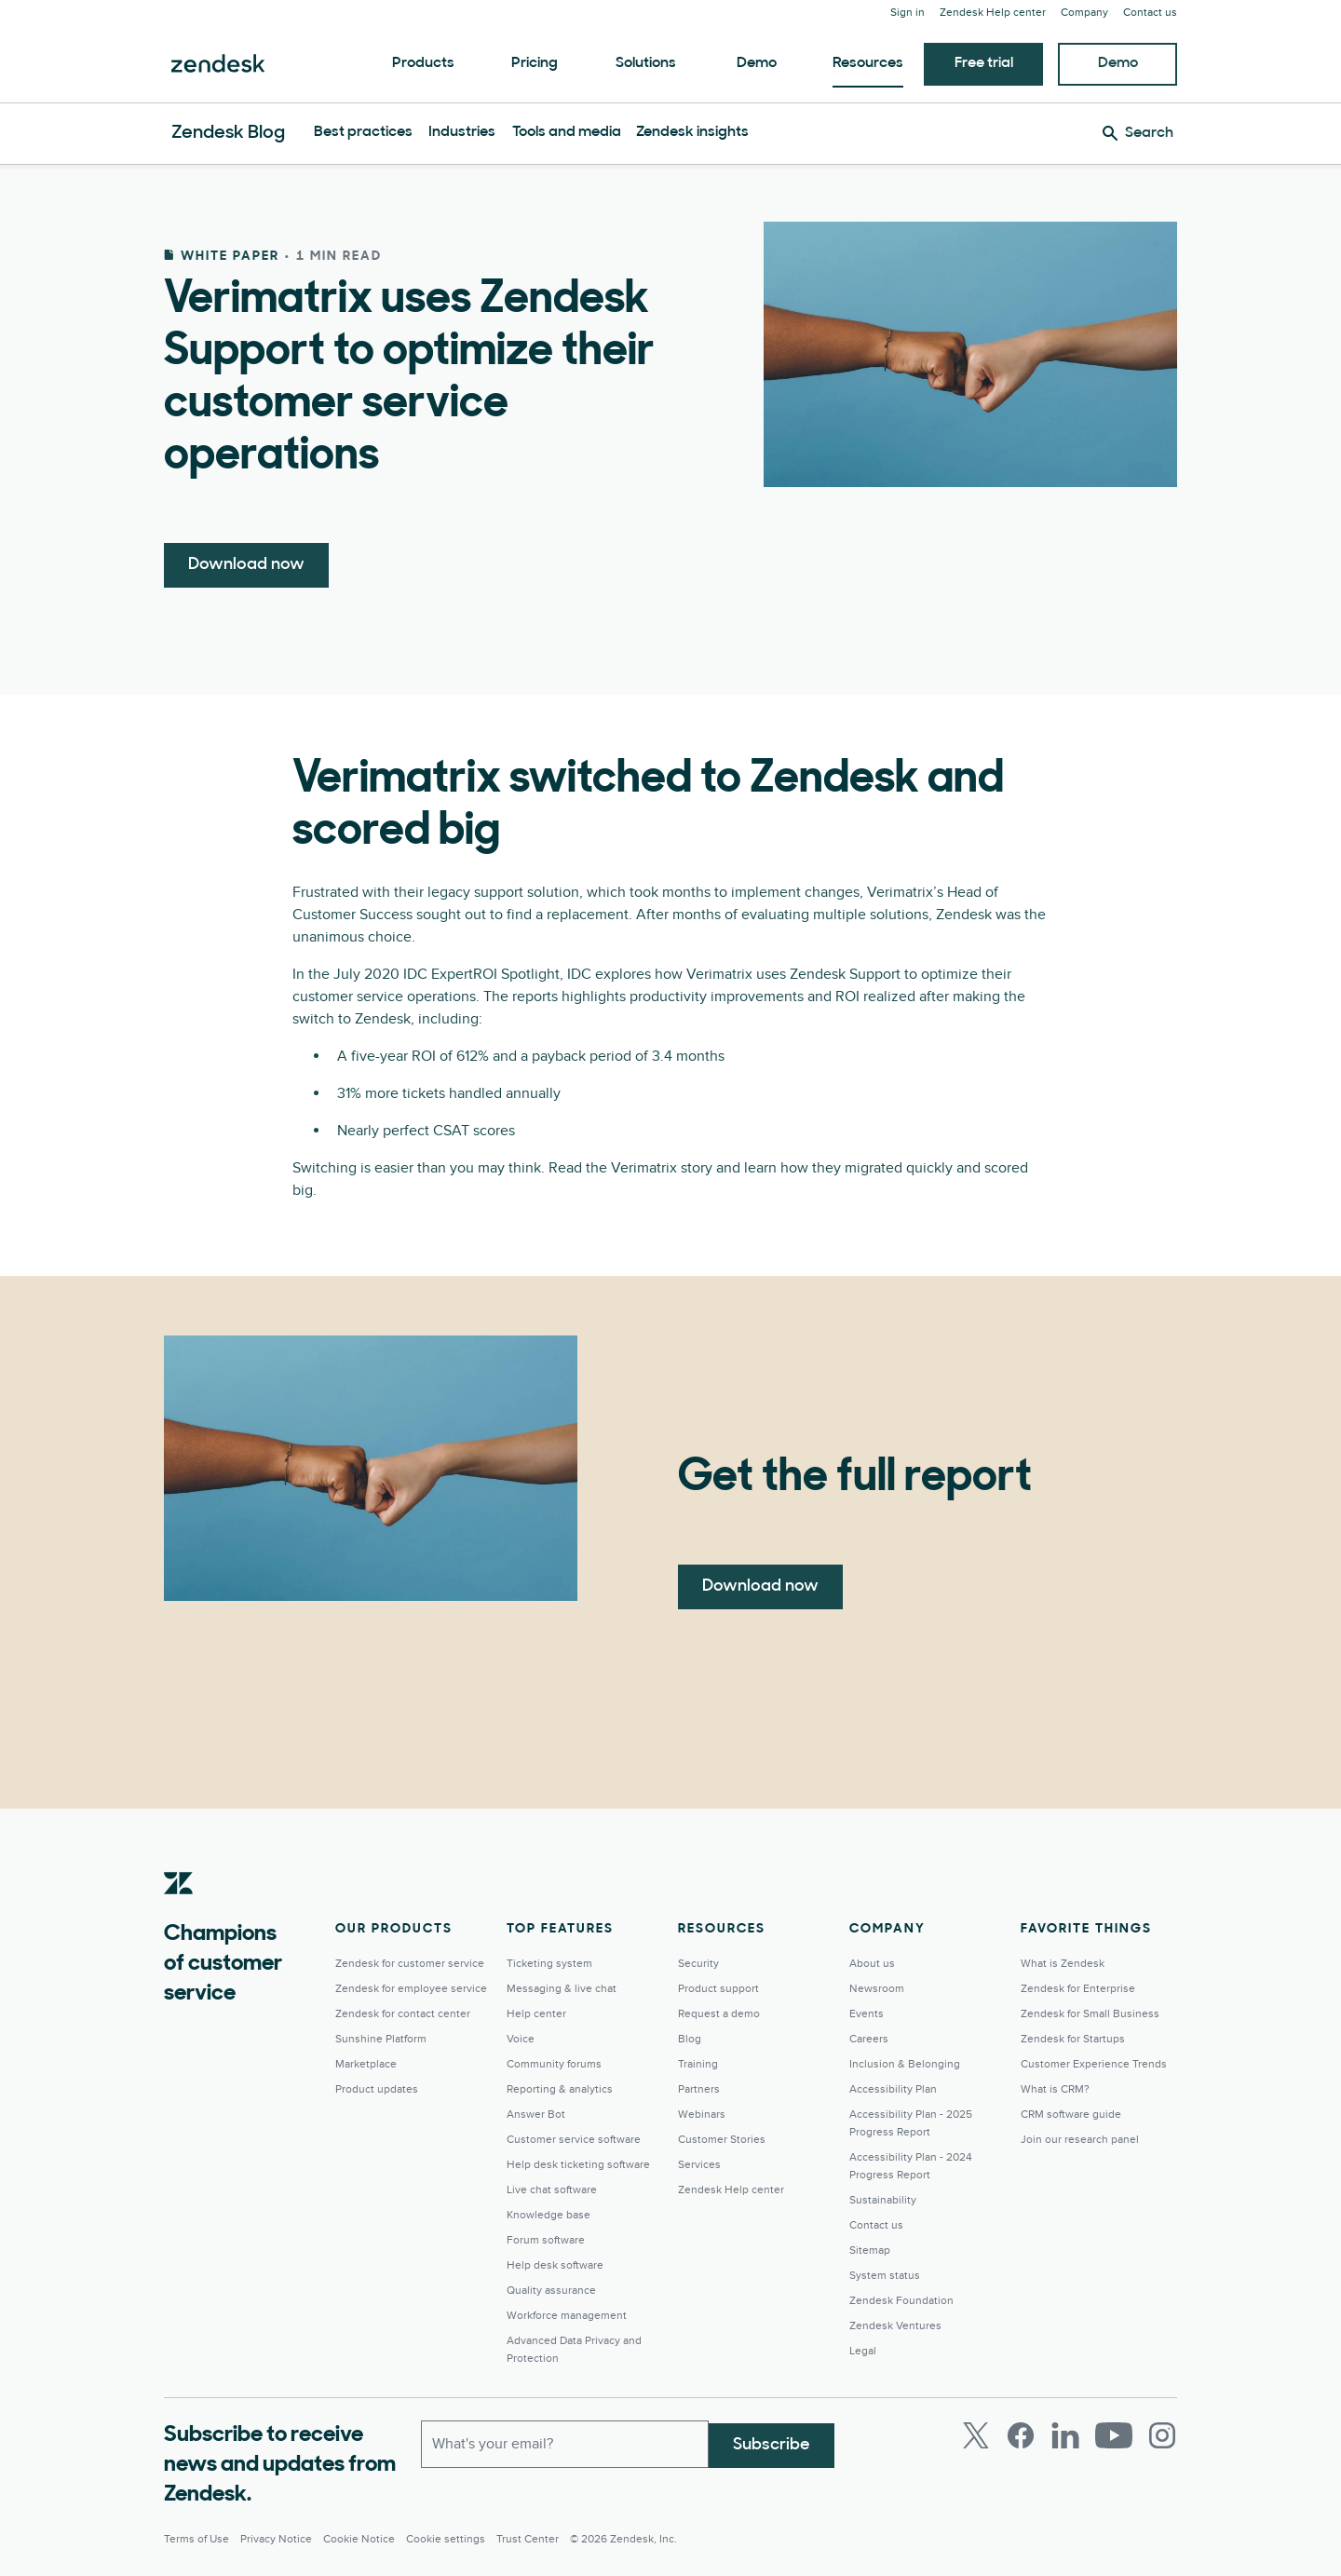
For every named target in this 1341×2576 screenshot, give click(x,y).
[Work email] (565, 2442)
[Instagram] (1162, 2435)
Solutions (646, 63)
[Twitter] (976, 2435)
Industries (461, 132)
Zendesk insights (692, 132)
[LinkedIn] (1065, 2435)
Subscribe (771, 2442)
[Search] (1138, 133)
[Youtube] (1113, 2435)
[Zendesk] (179, 1912)
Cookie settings (445, 2539)
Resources (868, 63)
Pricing (534, 63)
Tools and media (566, 132)
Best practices (363, 132)
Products (423, 63)
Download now (246, 565)
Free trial (984, 63)
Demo (757, 63)
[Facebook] (1021, 2435)
